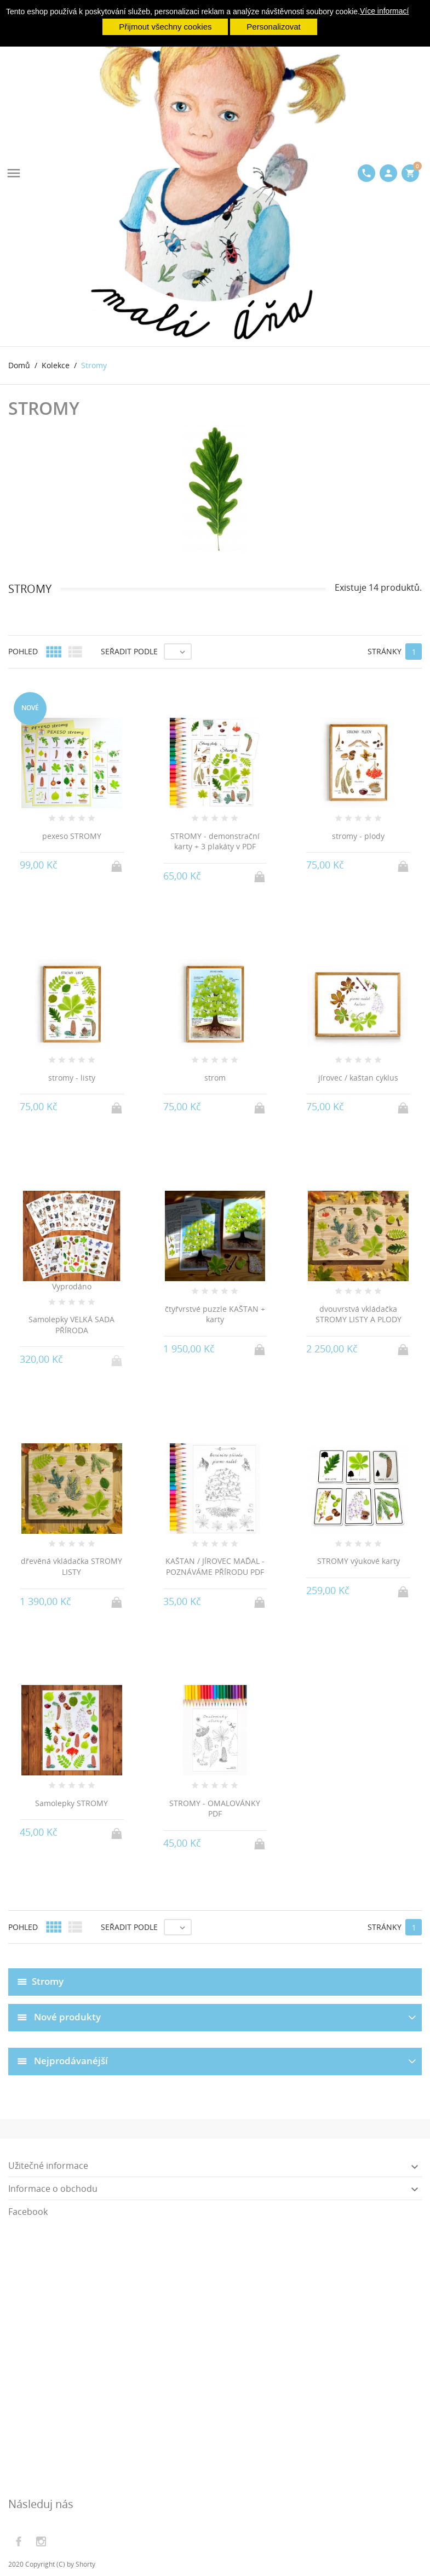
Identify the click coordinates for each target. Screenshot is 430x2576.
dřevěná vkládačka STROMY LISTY (71, 1566)
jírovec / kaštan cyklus (358, 1077)
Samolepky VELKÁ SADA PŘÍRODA (71, 1324)
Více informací (384, 11)
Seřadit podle (129, 651)
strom (215, 1077)
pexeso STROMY (71, 836)
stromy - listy (71, 1077)
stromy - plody (358, 836)
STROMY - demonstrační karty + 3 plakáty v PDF (215, 841)
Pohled (23, 651)
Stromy (48, 1981)
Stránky (385, 651)
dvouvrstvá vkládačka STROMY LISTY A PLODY (359, 1314)
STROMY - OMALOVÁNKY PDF (214, 1808)
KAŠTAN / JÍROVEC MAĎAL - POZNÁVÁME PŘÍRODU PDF (215, 1566)
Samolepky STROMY (71, 1803)
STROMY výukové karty (358, 1561)
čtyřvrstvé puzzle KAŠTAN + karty (215, 1314)
